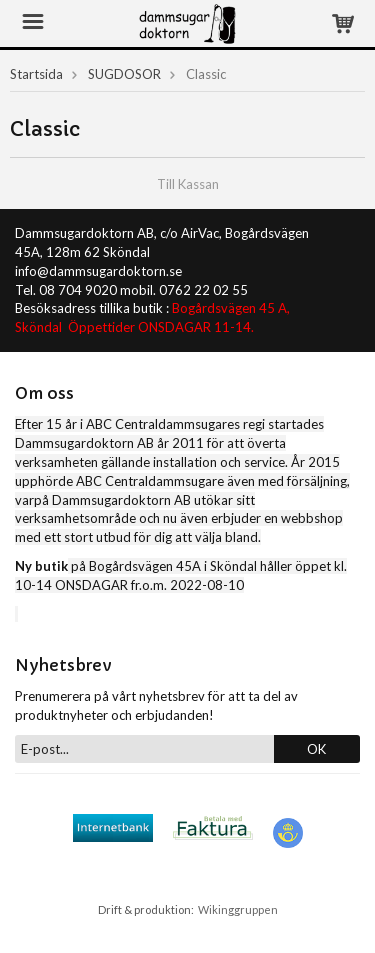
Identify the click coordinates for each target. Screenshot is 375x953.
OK (316, 749)
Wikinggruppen (238, 909)
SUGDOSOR (124, 74)
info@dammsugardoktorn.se (98, 271)
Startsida (36, 74)
